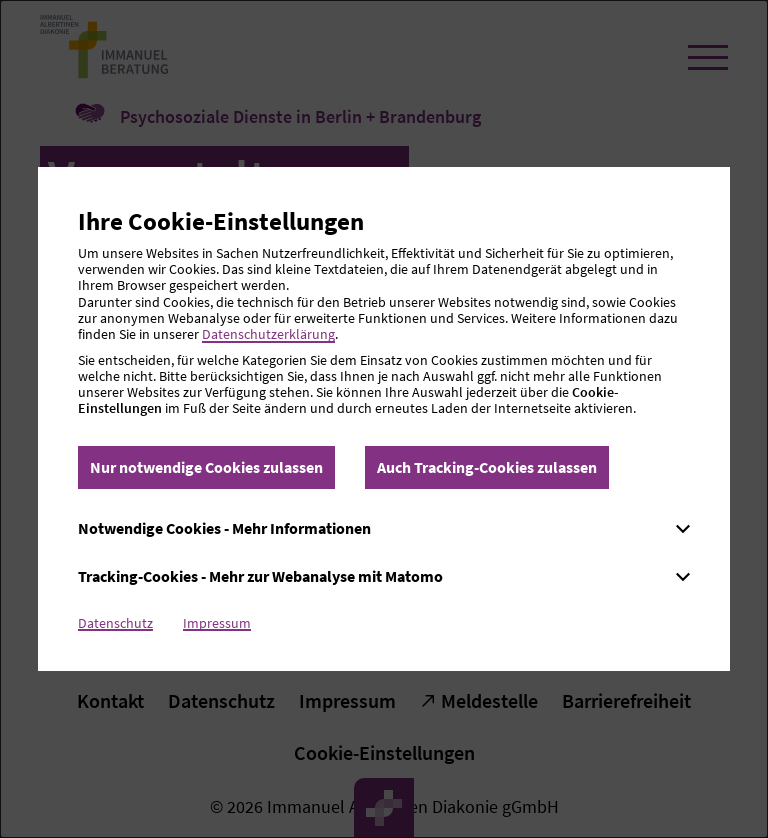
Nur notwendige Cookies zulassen (206, 467)
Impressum (217, 623)
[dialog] (384, 419)
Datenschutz (115, 623)
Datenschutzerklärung (268, 334)
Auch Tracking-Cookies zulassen (487, 467)
